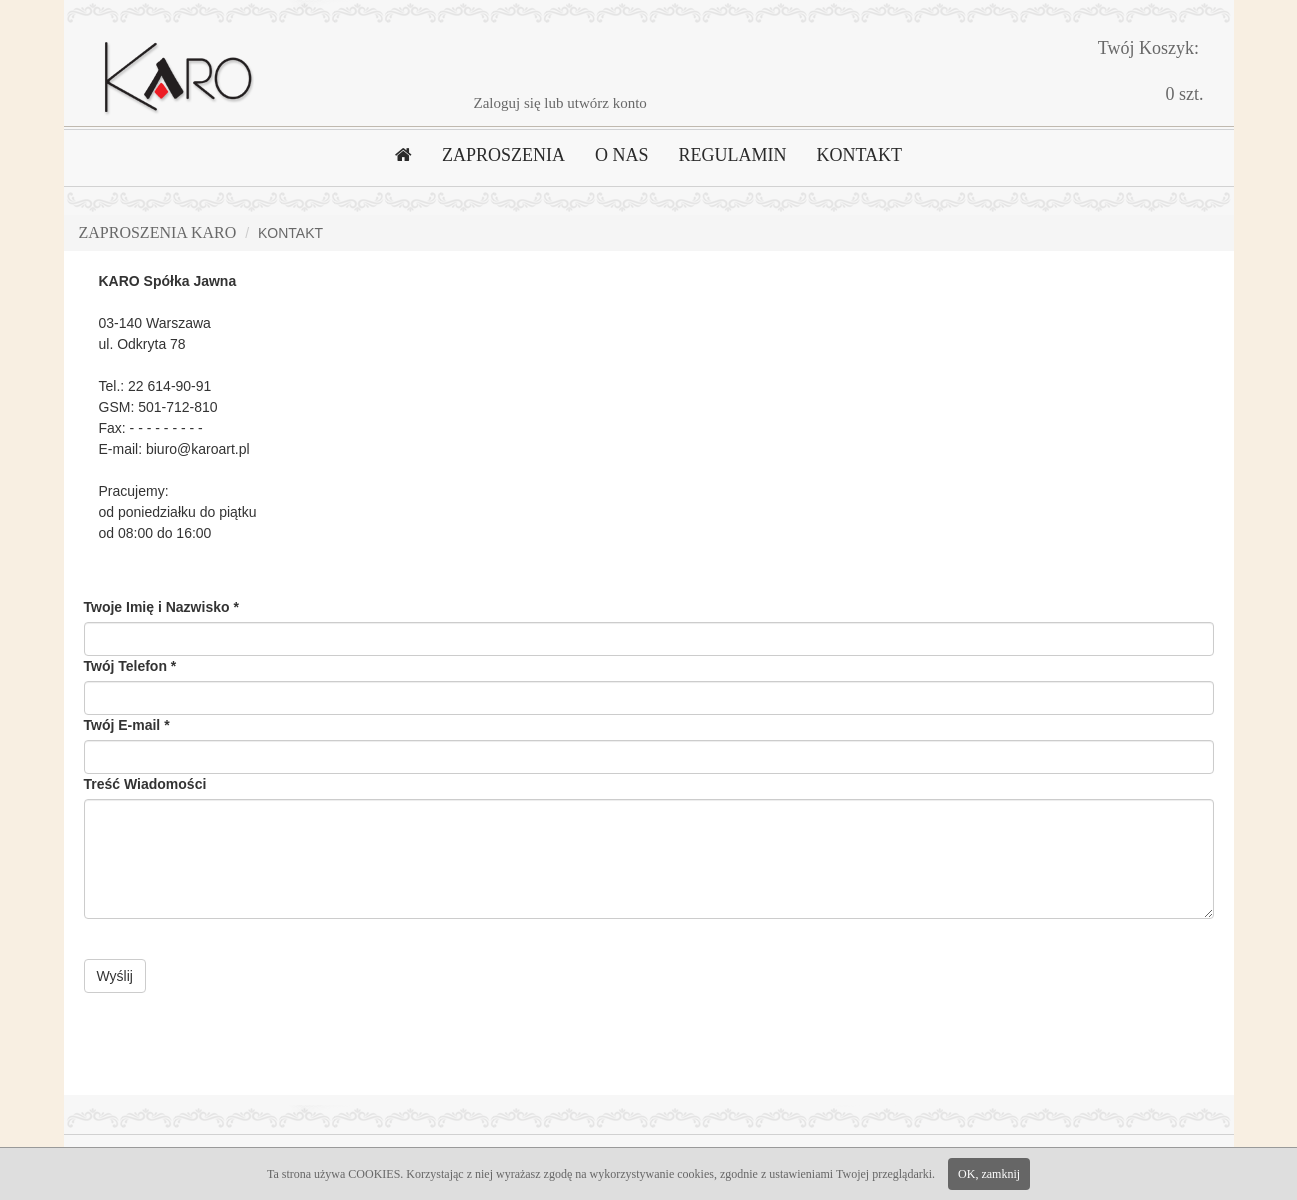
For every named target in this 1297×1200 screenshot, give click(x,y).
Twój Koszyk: (1148, 48)
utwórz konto (607, 103)
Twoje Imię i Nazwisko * (161, 607)
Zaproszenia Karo (158, 232)
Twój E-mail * (127, 725)
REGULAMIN (732, 155)
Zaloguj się (507, 103)
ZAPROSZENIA (503, 155)
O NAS (622, 155)
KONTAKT (859, 155)
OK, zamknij (989, 1174)
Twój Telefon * (130, 666)
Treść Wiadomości (145, 784)
